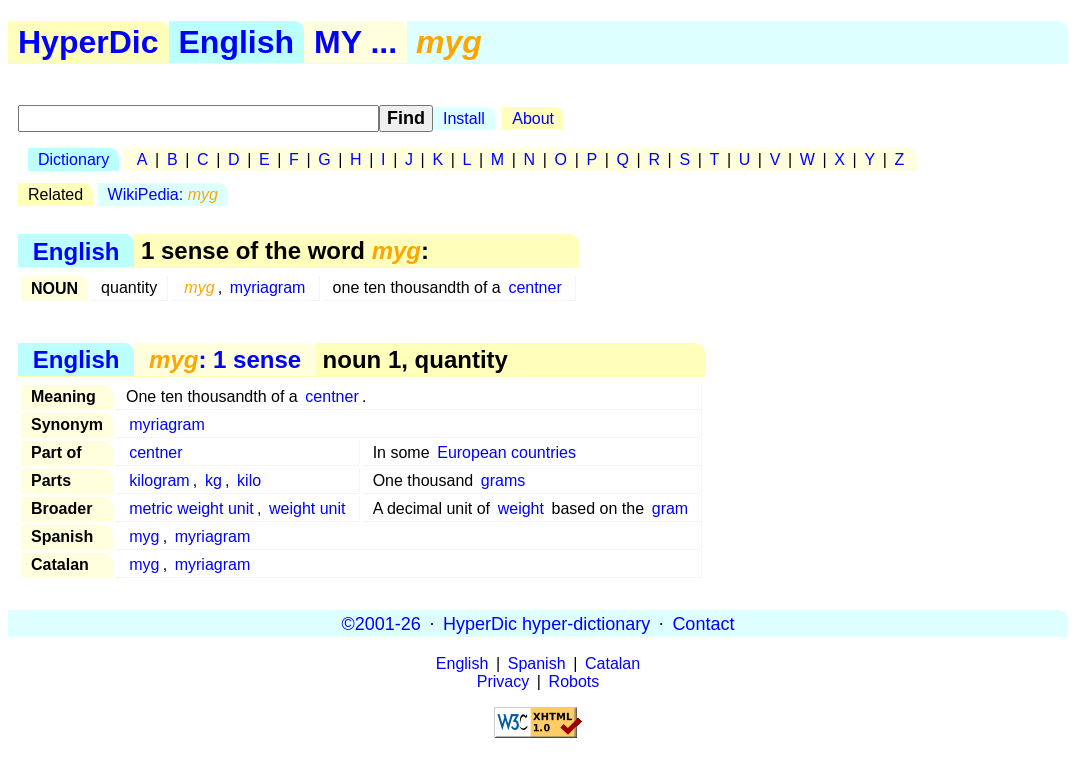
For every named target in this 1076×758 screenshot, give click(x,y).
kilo (249, 480)
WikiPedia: (163, 194)
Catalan (612, 663)
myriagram (268, 287)
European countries (506, 452)
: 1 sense (225, 359)
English (237, 42)
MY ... (355, 42)
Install (464, 118)
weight (521, 508)
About (533, 118)
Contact (703, 623)
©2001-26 (381, 623)
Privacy (503, 681)
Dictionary (73, 159)
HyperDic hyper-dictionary (546, 623)
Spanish (537, 663)
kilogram (159, 480)
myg (144, 536)
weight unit (307, 508)
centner (534, 287)
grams (503, 480)
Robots (574, 681)
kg (213, 480)
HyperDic (88, 42)
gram (670, 508)
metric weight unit (191, 508)
